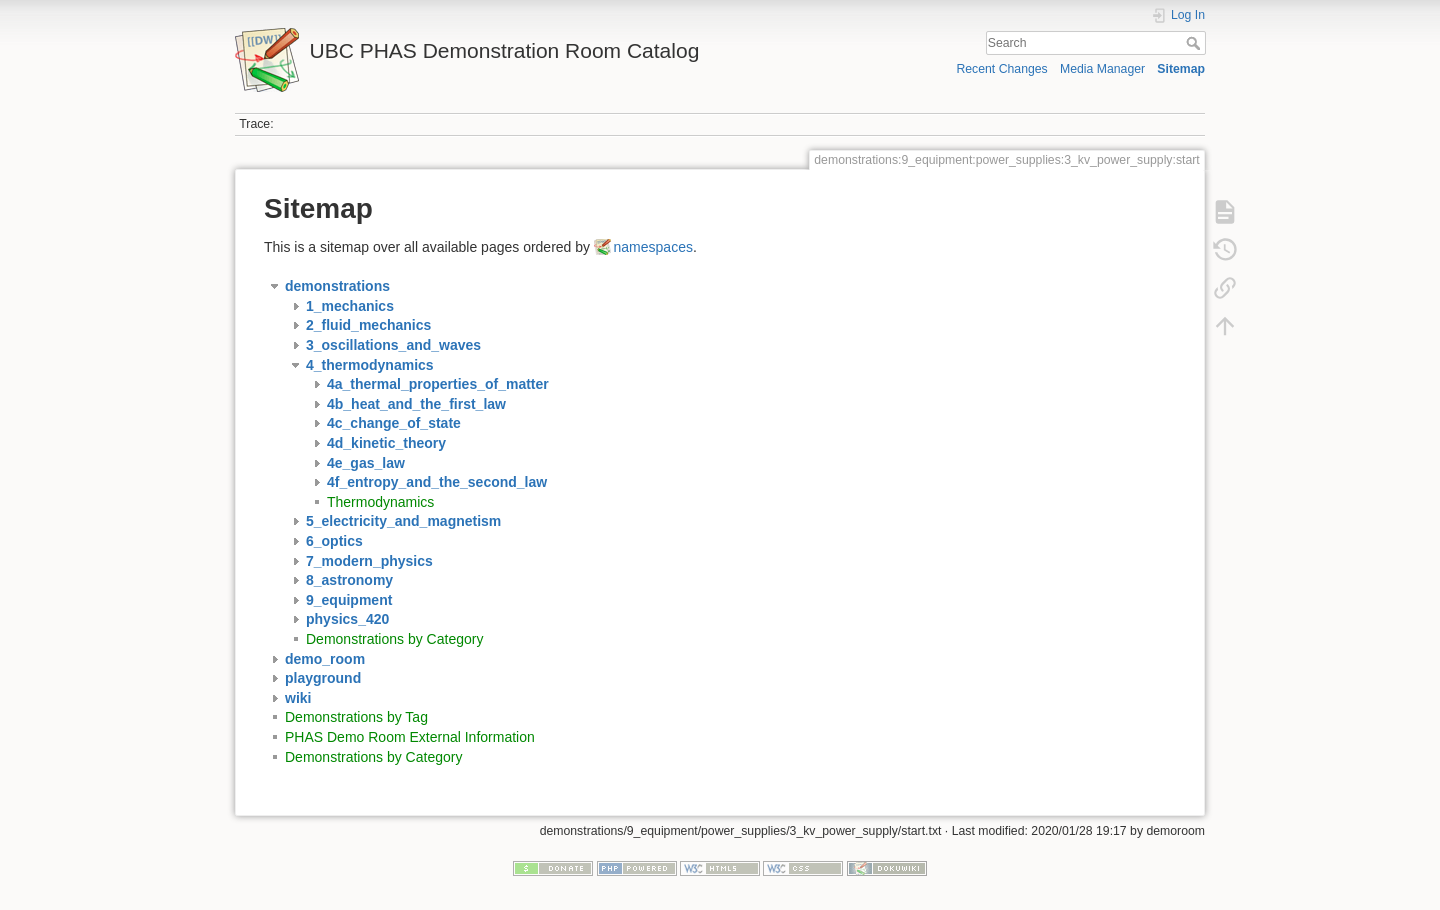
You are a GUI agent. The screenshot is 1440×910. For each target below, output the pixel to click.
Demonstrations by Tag (356, 717)
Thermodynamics (380, 502)
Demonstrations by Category (394, 639)
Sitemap (1181, 69)
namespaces (653, 247)
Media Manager (1102, 69)
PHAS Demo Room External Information (410, 737)
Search (1195, 43)
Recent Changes (1001, 69)
